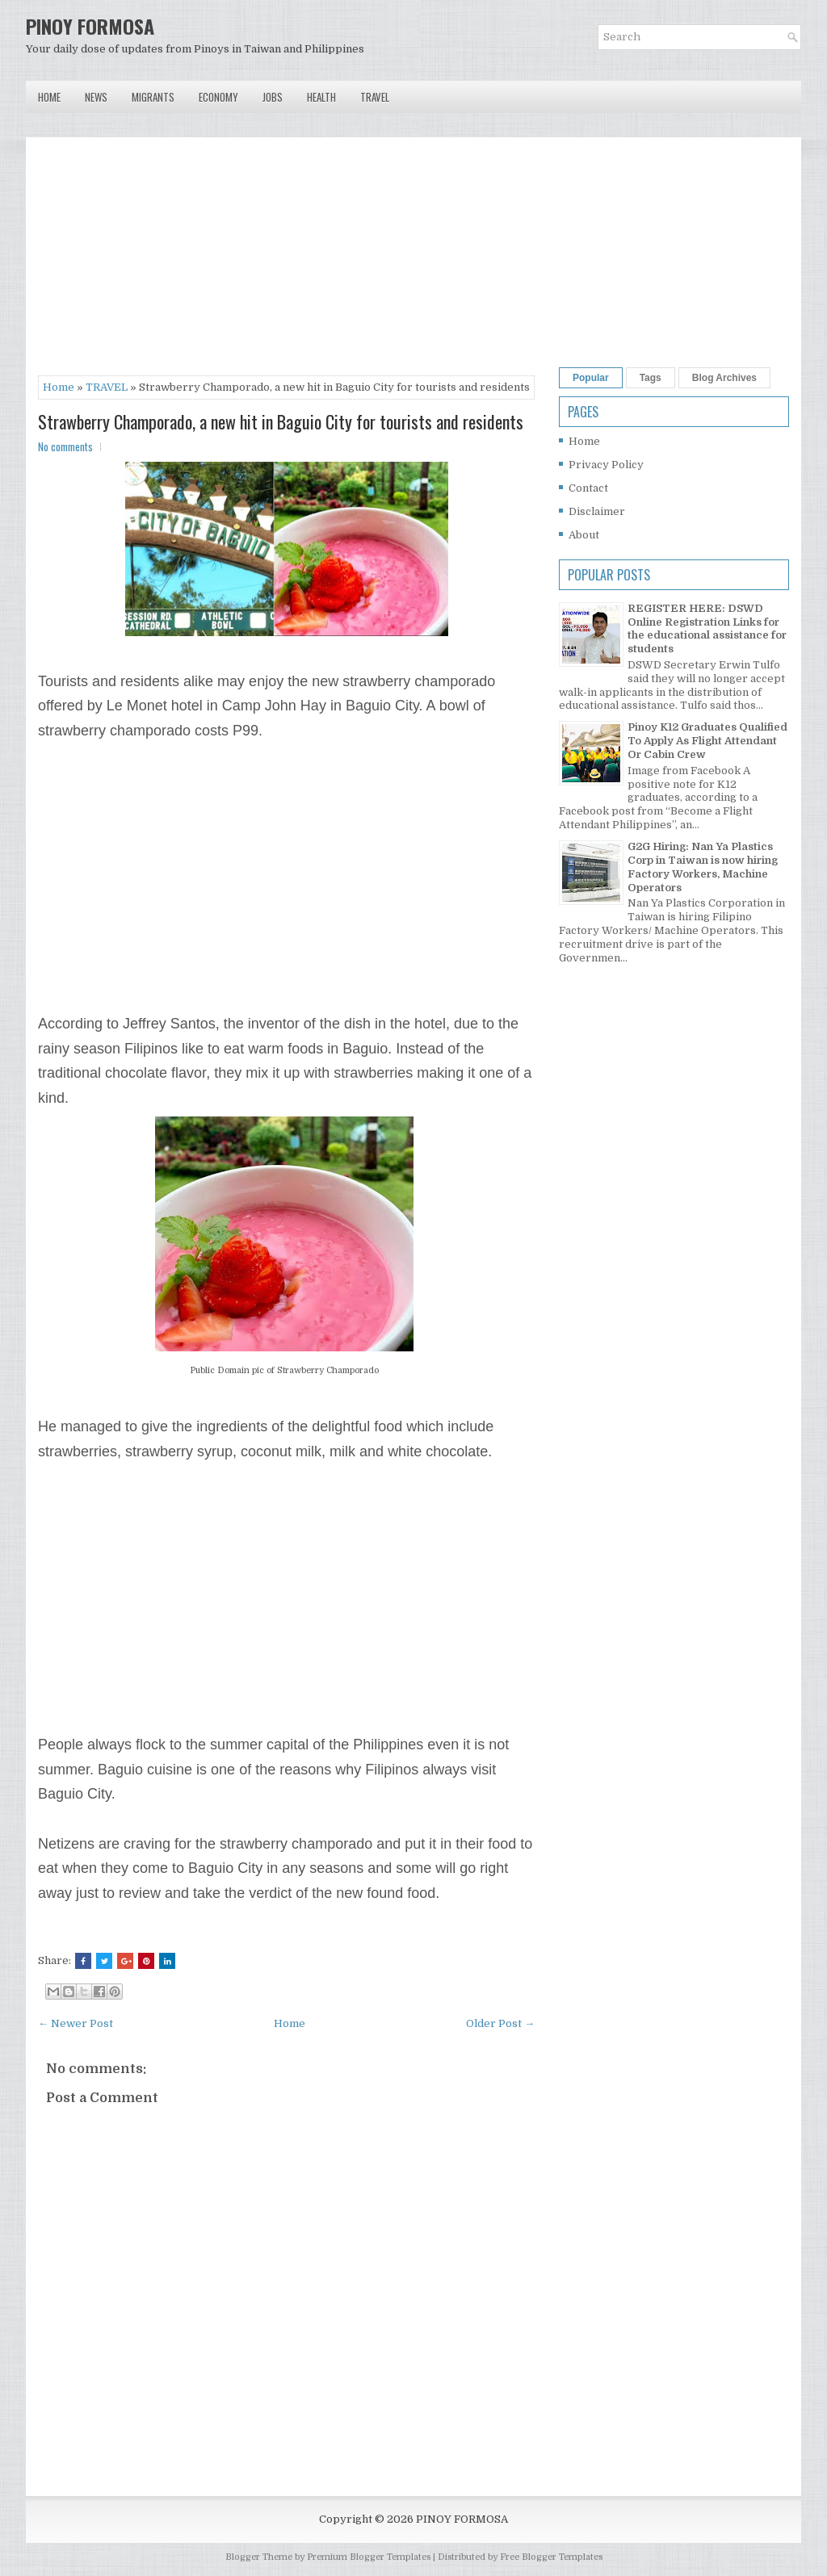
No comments (65, 446)
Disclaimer (597, 511)
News (96, 97)
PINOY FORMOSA (90, 25)
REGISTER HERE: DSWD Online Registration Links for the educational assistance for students (707, 629)
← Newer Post (75, 2023)
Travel (374, 97)
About (584, 535)
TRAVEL (107, 387)
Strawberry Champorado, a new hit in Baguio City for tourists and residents (280, 421)
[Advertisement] (286, 262)
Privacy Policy (606, 465)
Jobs (272, 97)
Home (49, 97)
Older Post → (500, 2023)
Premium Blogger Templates (368, 2557)
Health (321, 97)
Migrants (153, 97)
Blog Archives (724, 377)
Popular (591, 377)
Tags (650, 377)
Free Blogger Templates (551, 2557)
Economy (218, 97)
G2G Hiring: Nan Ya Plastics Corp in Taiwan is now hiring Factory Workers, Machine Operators (703, 867)
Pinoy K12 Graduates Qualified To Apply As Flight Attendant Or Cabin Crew (707, 740)
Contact (588, 488)
